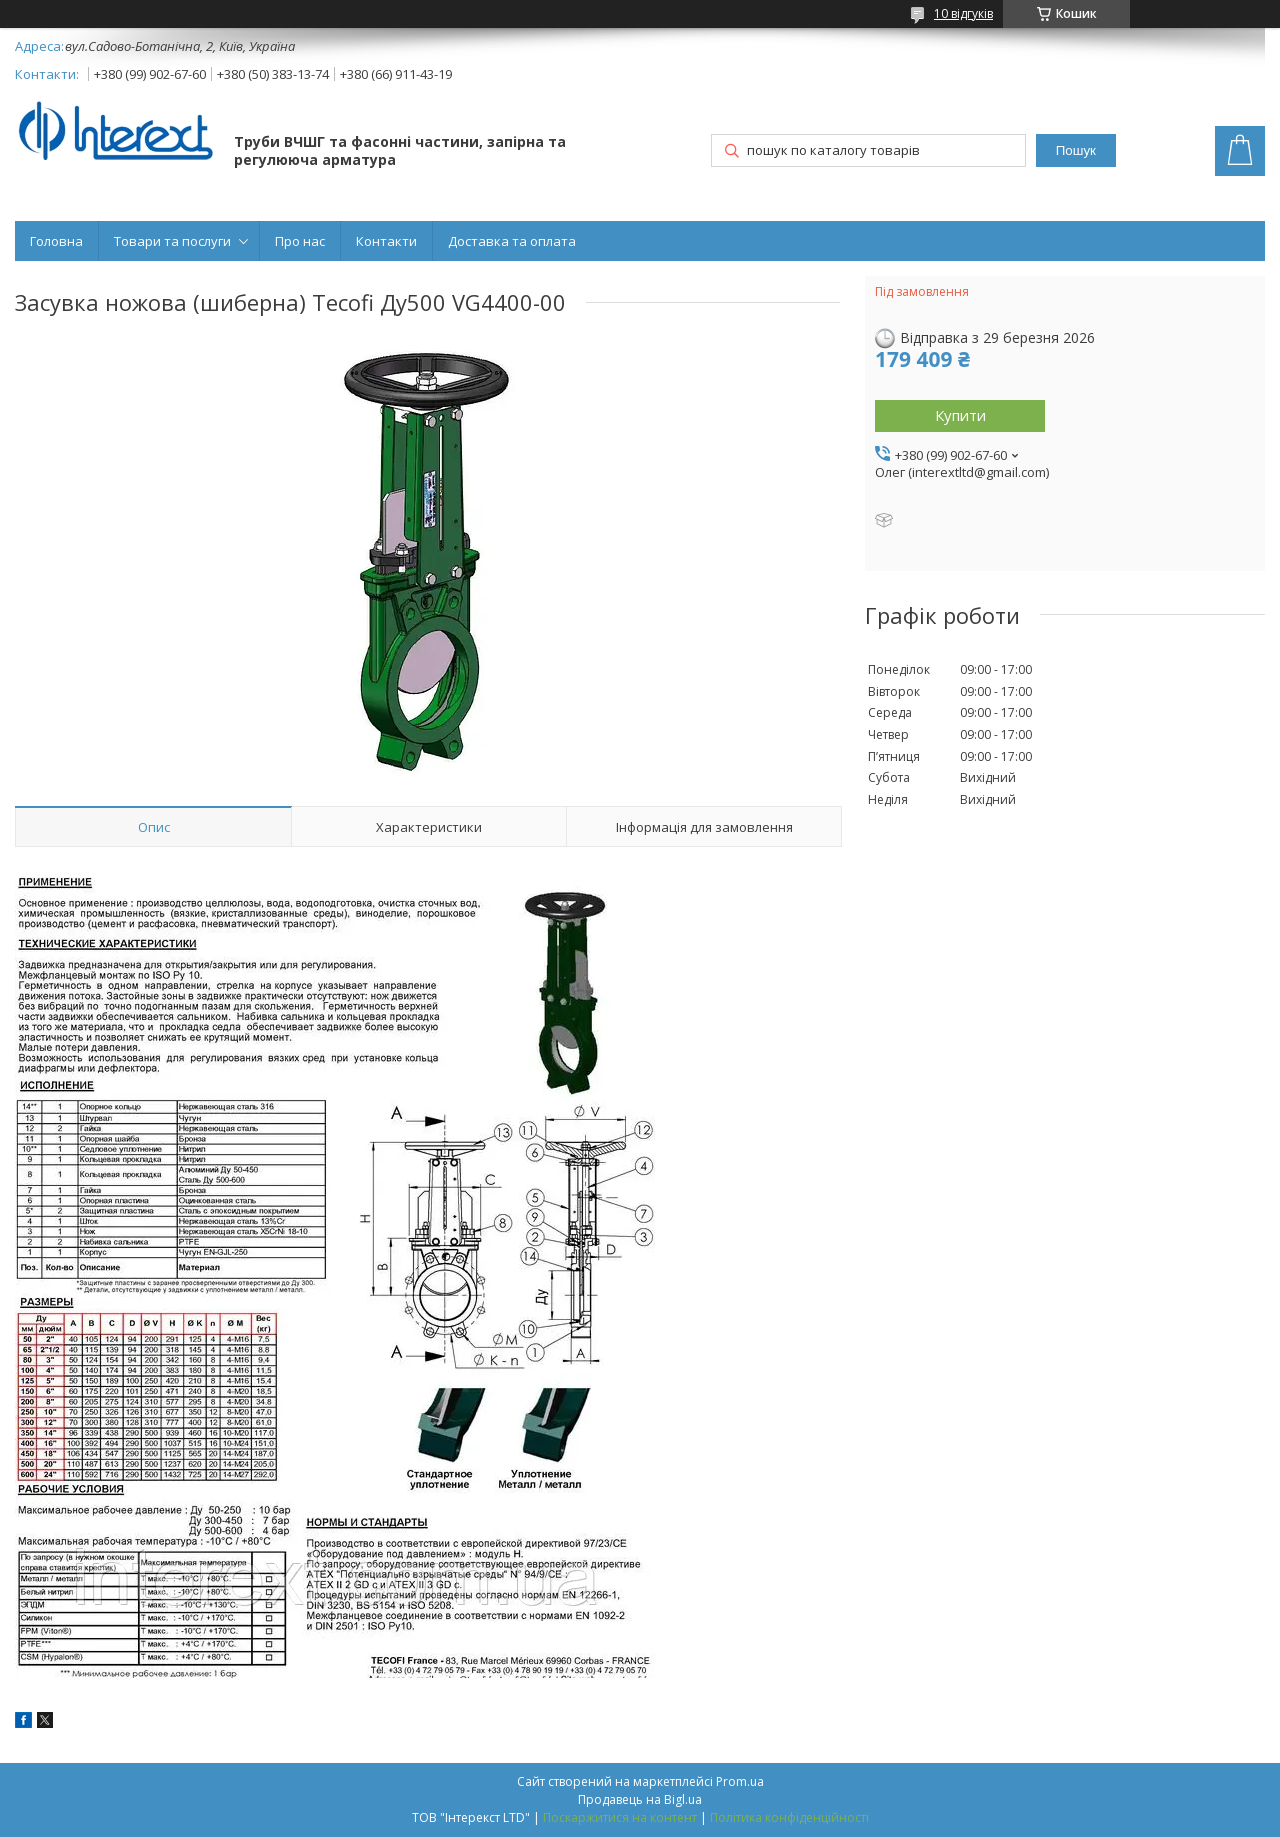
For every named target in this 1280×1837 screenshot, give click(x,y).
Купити (960, 415)
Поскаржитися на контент (620, 1817)
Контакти (386, 241)
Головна (56, 241)
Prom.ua (740, 1781)
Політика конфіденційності (789, 1817)
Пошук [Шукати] (1076, 150)
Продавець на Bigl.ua (640, 1799)
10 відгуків (963, 13)
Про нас (300, 241)
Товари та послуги (172, 241)
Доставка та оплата (512, 241)
